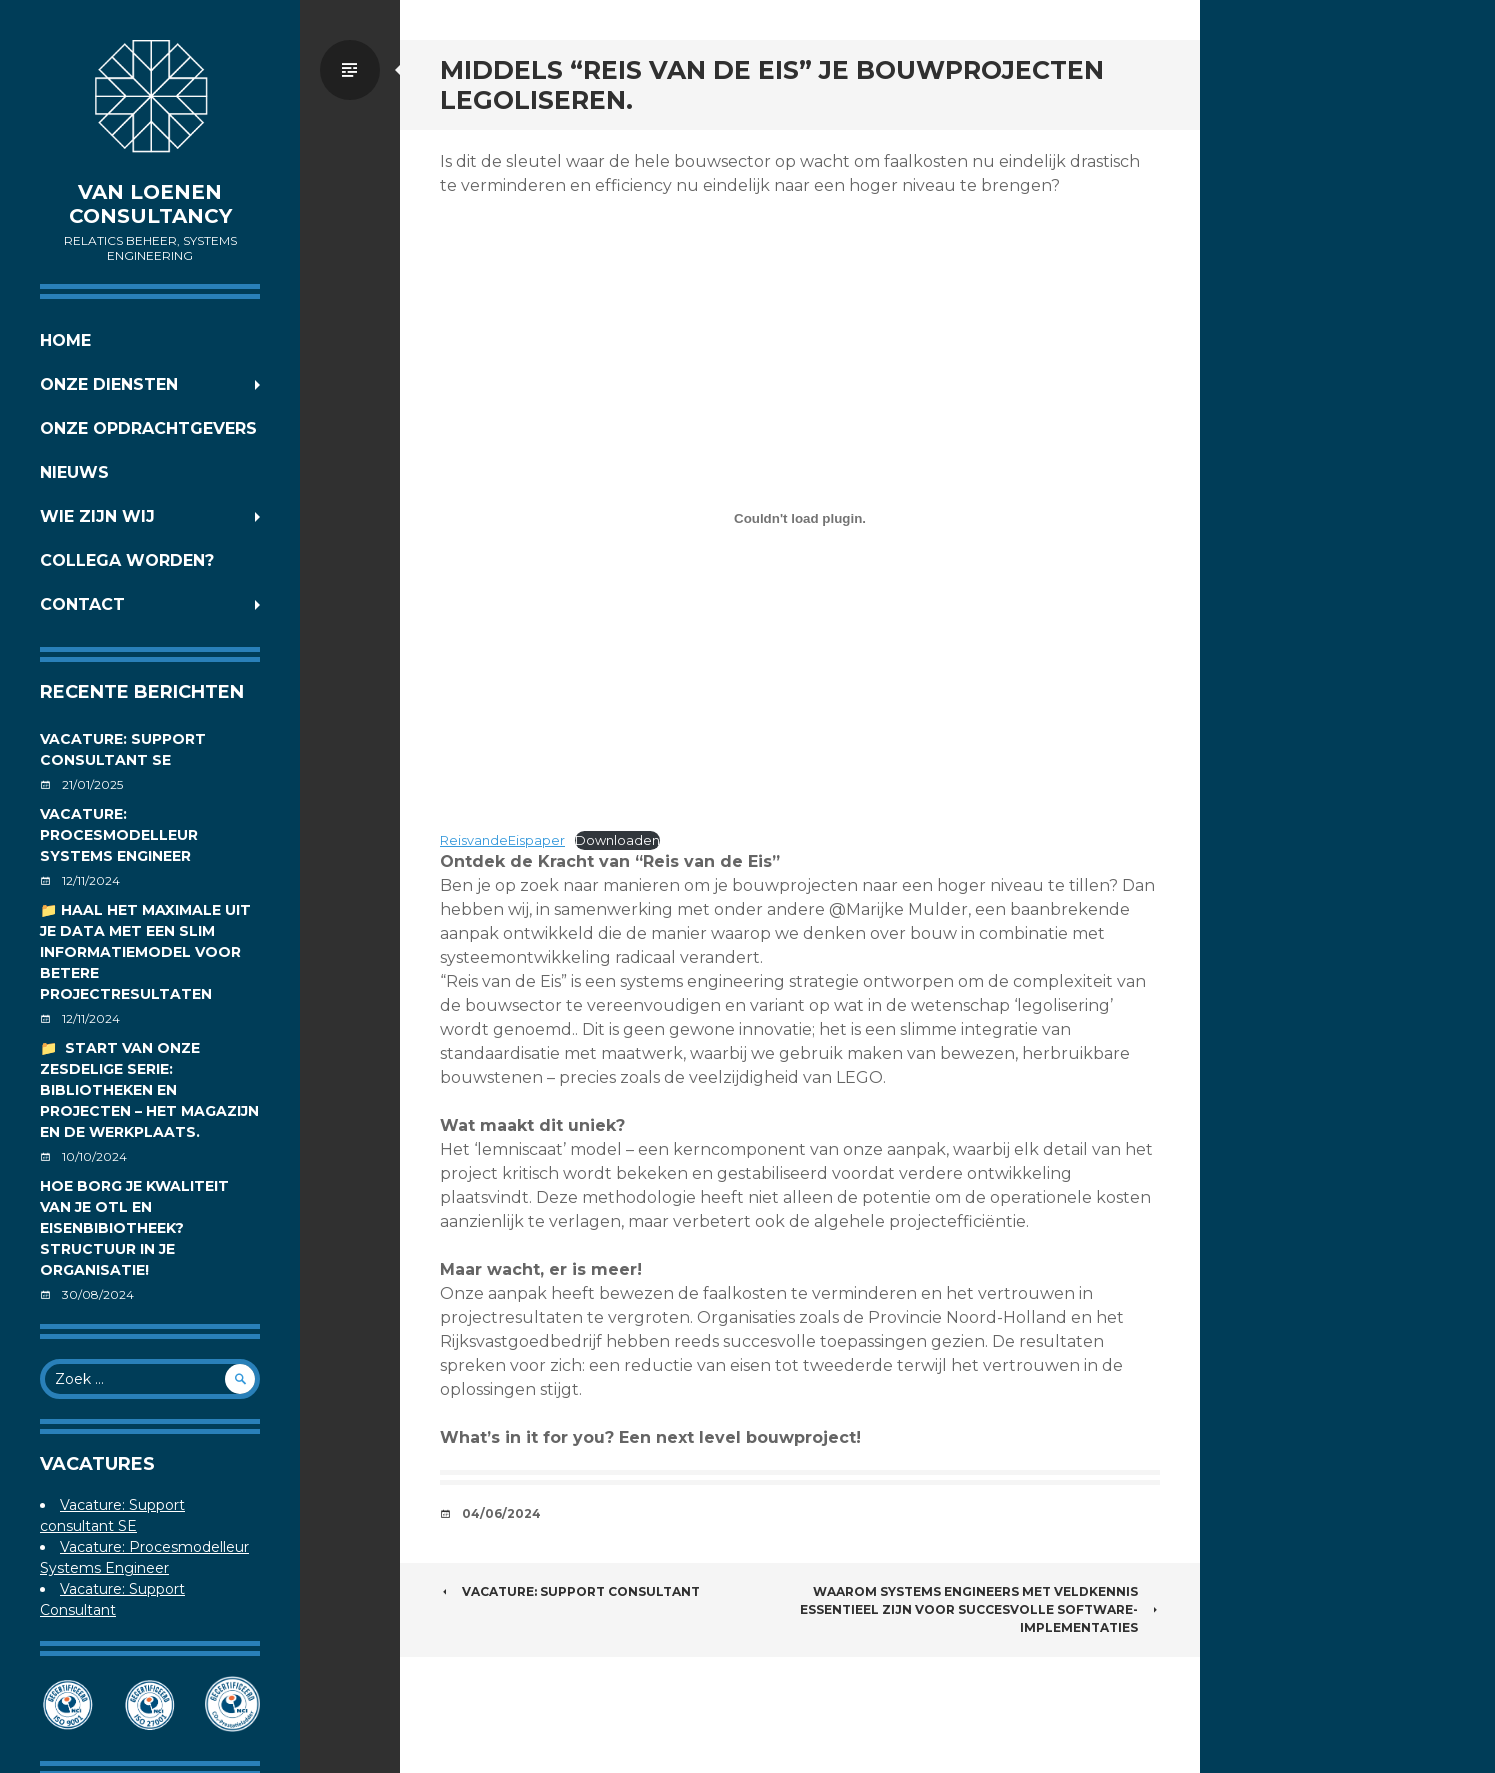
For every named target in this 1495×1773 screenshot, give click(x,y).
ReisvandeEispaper (502, 840)
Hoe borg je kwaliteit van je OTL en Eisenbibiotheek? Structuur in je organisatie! (134, 1228)
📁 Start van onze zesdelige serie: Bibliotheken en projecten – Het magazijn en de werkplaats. (149, 1090)
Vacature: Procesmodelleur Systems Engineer (119, 835)
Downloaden (617, 840)
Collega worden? (127, 560)
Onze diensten (109, 384)
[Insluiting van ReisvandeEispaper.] (800, 518)
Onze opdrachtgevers (148, 428)
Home (65, 340)
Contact (82, 604)
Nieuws (74, 472)
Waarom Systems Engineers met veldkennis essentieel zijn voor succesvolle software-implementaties (980, 1609)
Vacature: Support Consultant (570, 1591)
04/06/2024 (501, 1513)
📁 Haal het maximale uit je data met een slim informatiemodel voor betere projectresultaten (145, 952)
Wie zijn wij (97, 516)
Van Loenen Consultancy (150, 204)
